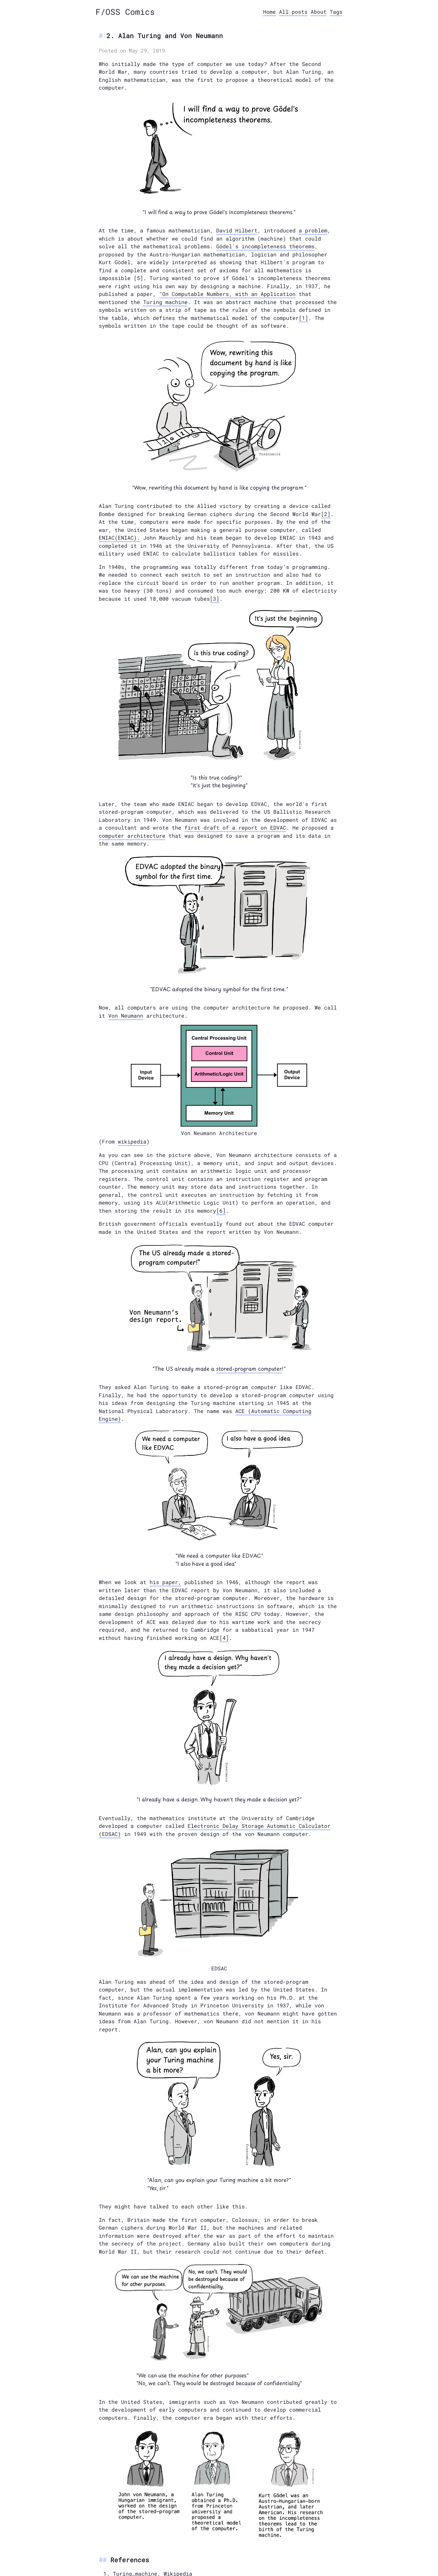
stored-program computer (249, 1368)
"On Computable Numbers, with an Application (227, 293)
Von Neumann (125, 1015)
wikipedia (132, 1141)
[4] (224, 1637)
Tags (336, 11)
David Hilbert (236, 230)
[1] (303, 317)
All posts (293, 11)
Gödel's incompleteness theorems (265, 246)
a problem (313, 230)
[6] (221, 1210)
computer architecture (132, 835)
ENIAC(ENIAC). (119, 537)
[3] (214, 598)
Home (269, 11)
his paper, (165, 1582)
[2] (325, 513)
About (319, 11)
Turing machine (165, 301)
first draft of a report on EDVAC (235, 827)
